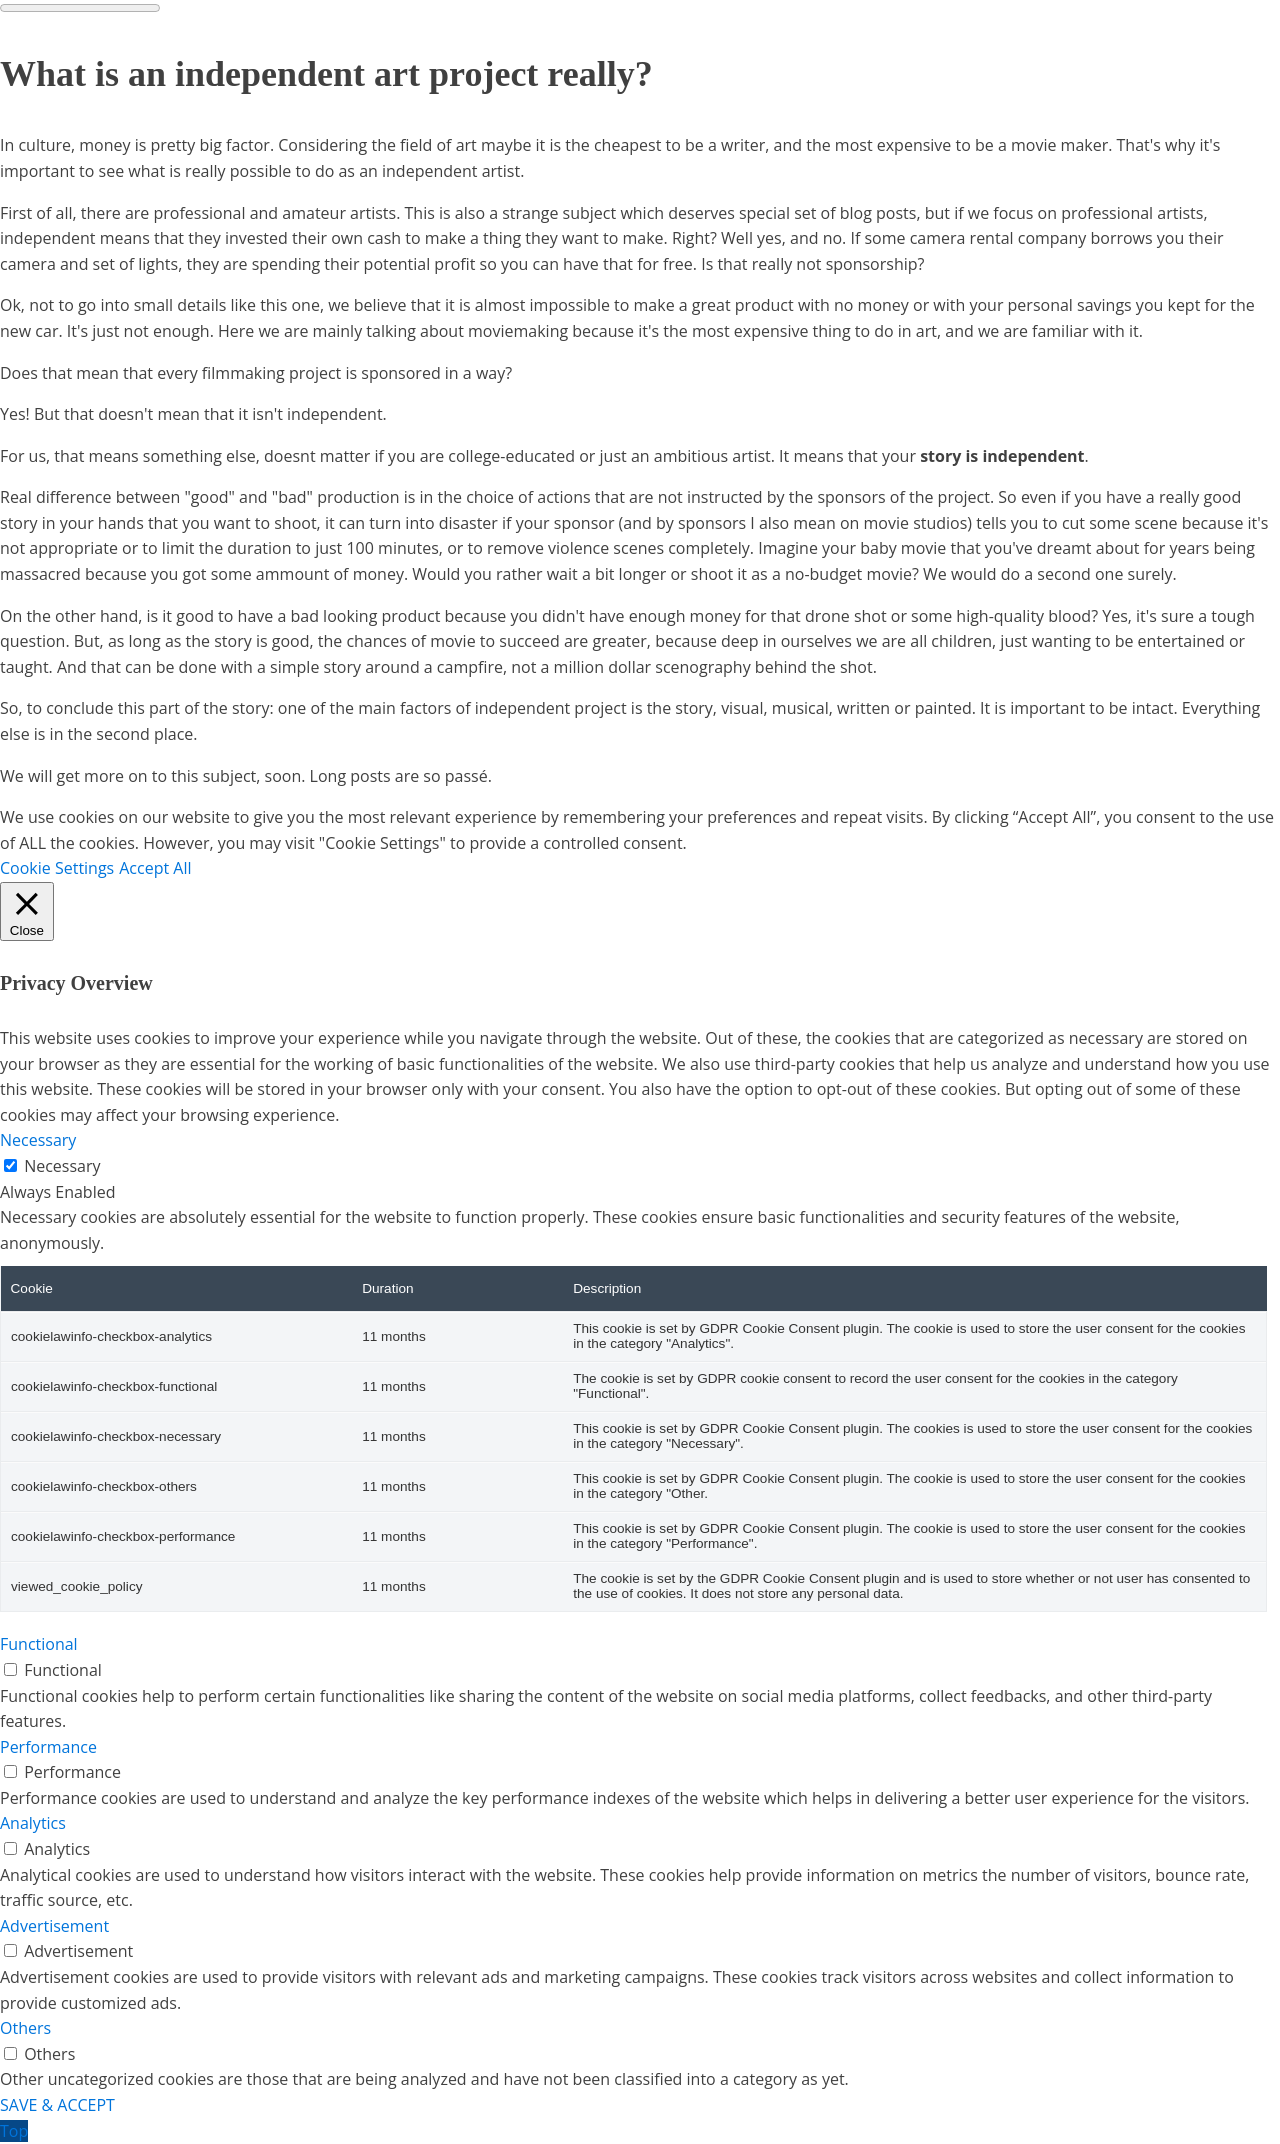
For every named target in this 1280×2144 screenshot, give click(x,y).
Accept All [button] (155, 868)
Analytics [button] (33, 1823)
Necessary (62, 1166)
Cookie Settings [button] (57, 868)
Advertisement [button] (54, 1926)
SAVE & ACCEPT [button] (57, 2105)
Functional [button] (39, 1644)
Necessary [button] (38, 1140)
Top (14, 2131)
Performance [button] (48, 1747)
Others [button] (25, 2028)
